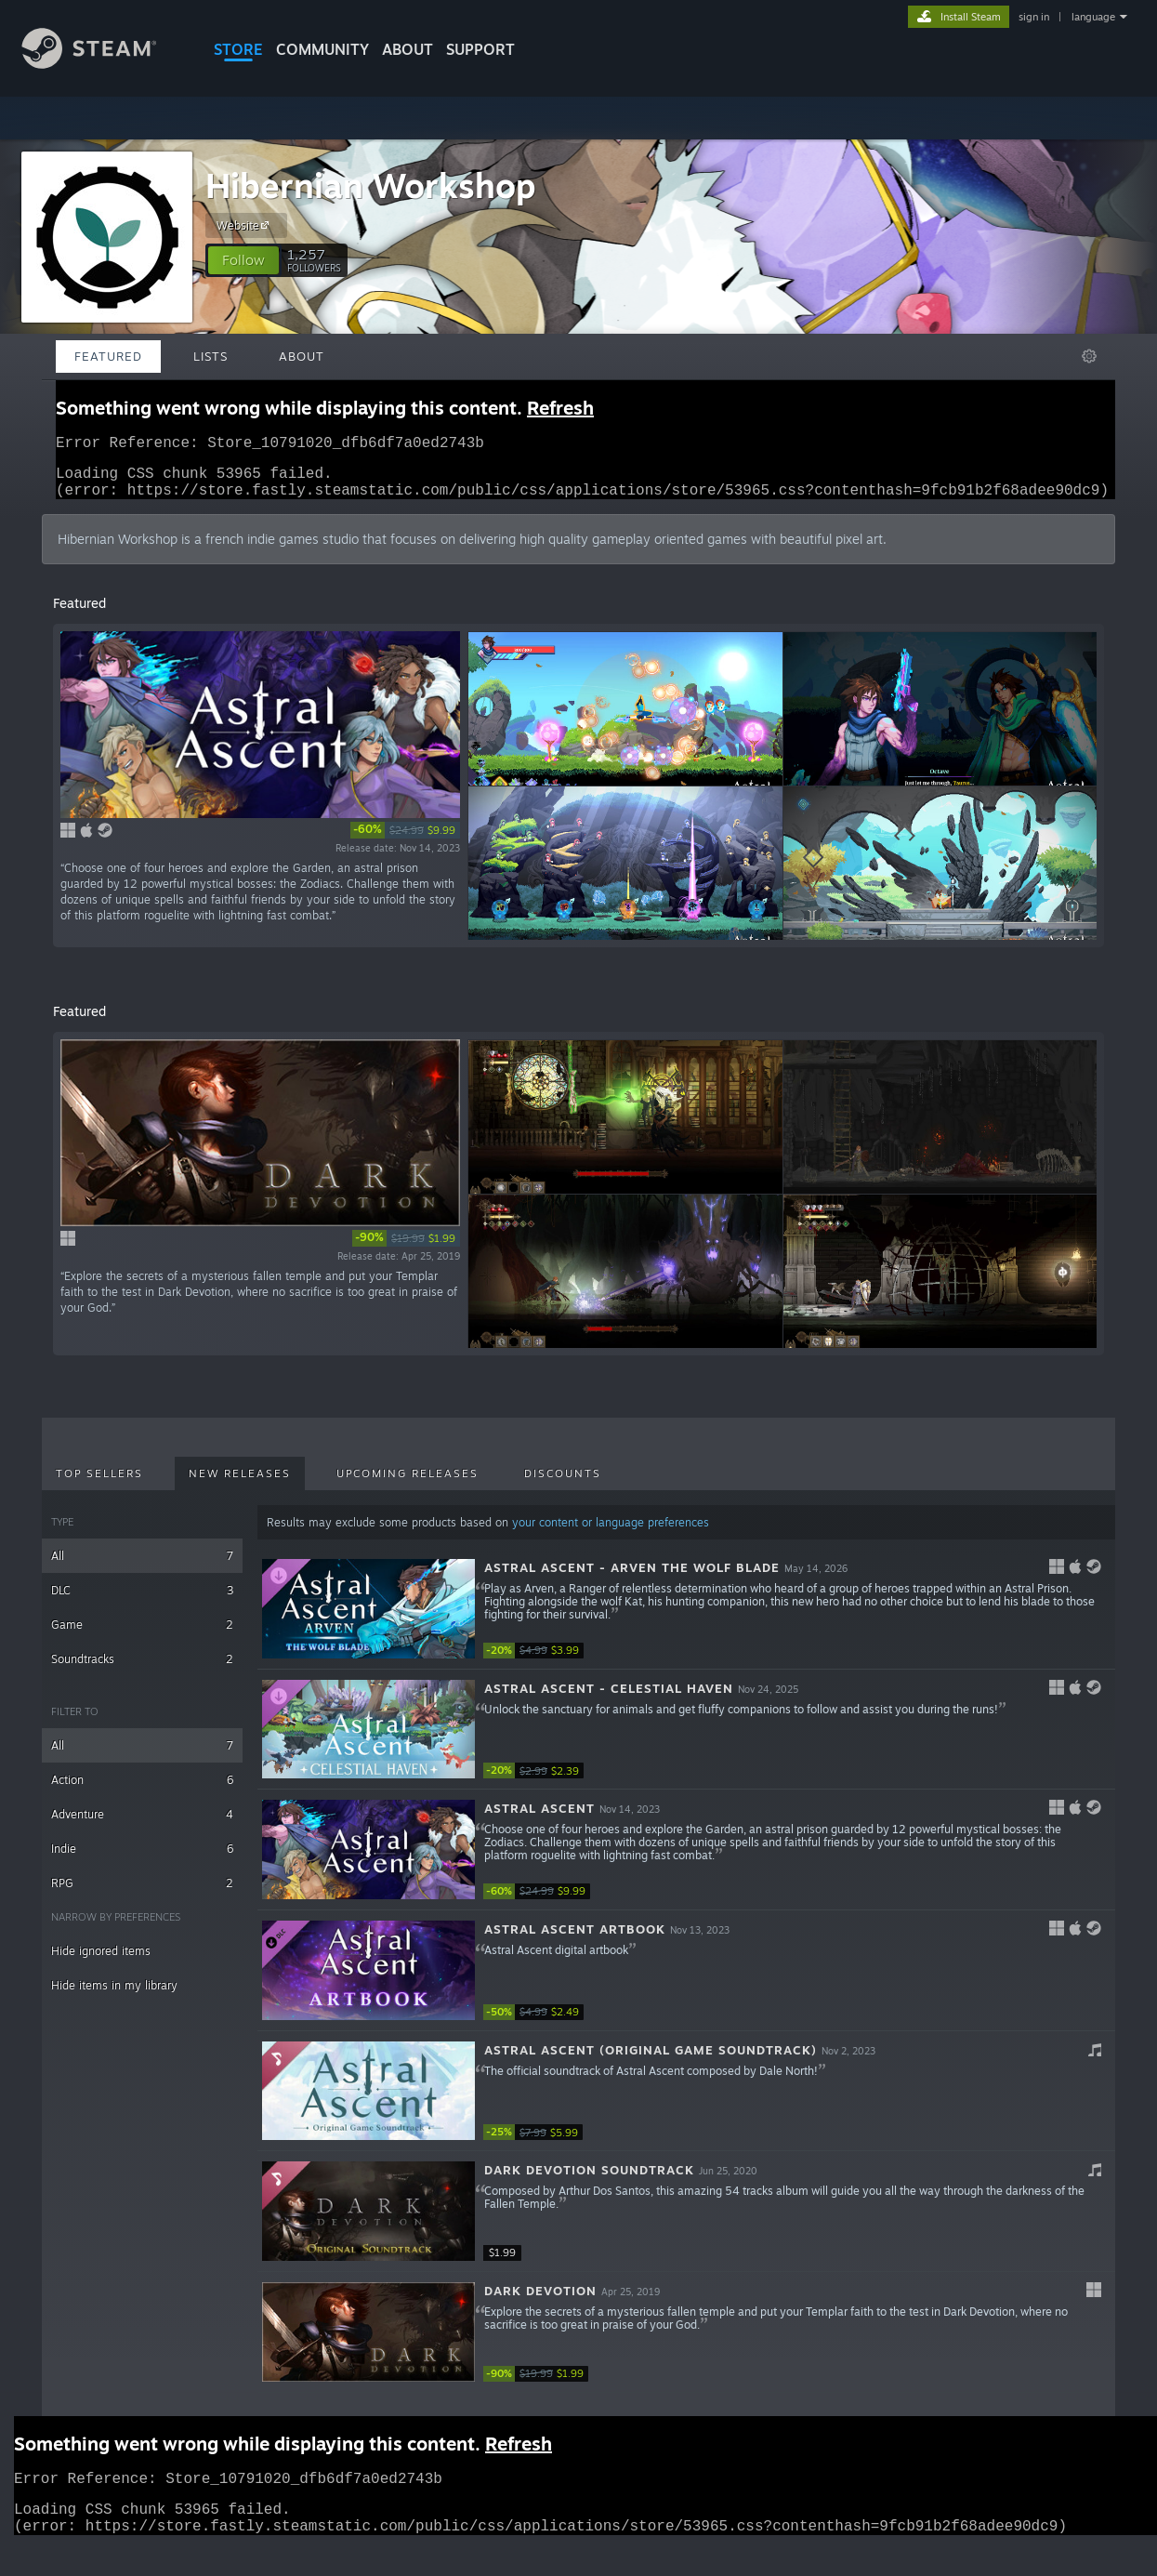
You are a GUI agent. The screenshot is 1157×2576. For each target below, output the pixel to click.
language (1093, 16)
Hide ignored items (101, 1962)
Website (245, 225)
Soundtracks (142, 1670)
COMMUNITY (322, 49)
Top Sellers (99, 1484)
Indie (142, 1860)
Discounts (562, 1484)
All (142, 1567)
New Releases (240, 1484)
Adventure (142, 1825)
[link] (405, 841)
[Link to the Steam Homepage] (103, 64)
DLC (142, 1601)
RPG (142, 1894)
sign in (1034, 16)
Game (142, 1636)
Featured (108, 356)
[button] (243, 260)
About (407, 49)
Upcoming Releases (407, 1484)
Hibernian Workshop (370, 185)
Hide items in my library (114, 1996)
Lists (210, 356)
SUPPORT (480, 49)
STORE (238, 49)
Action (142, 1791)
